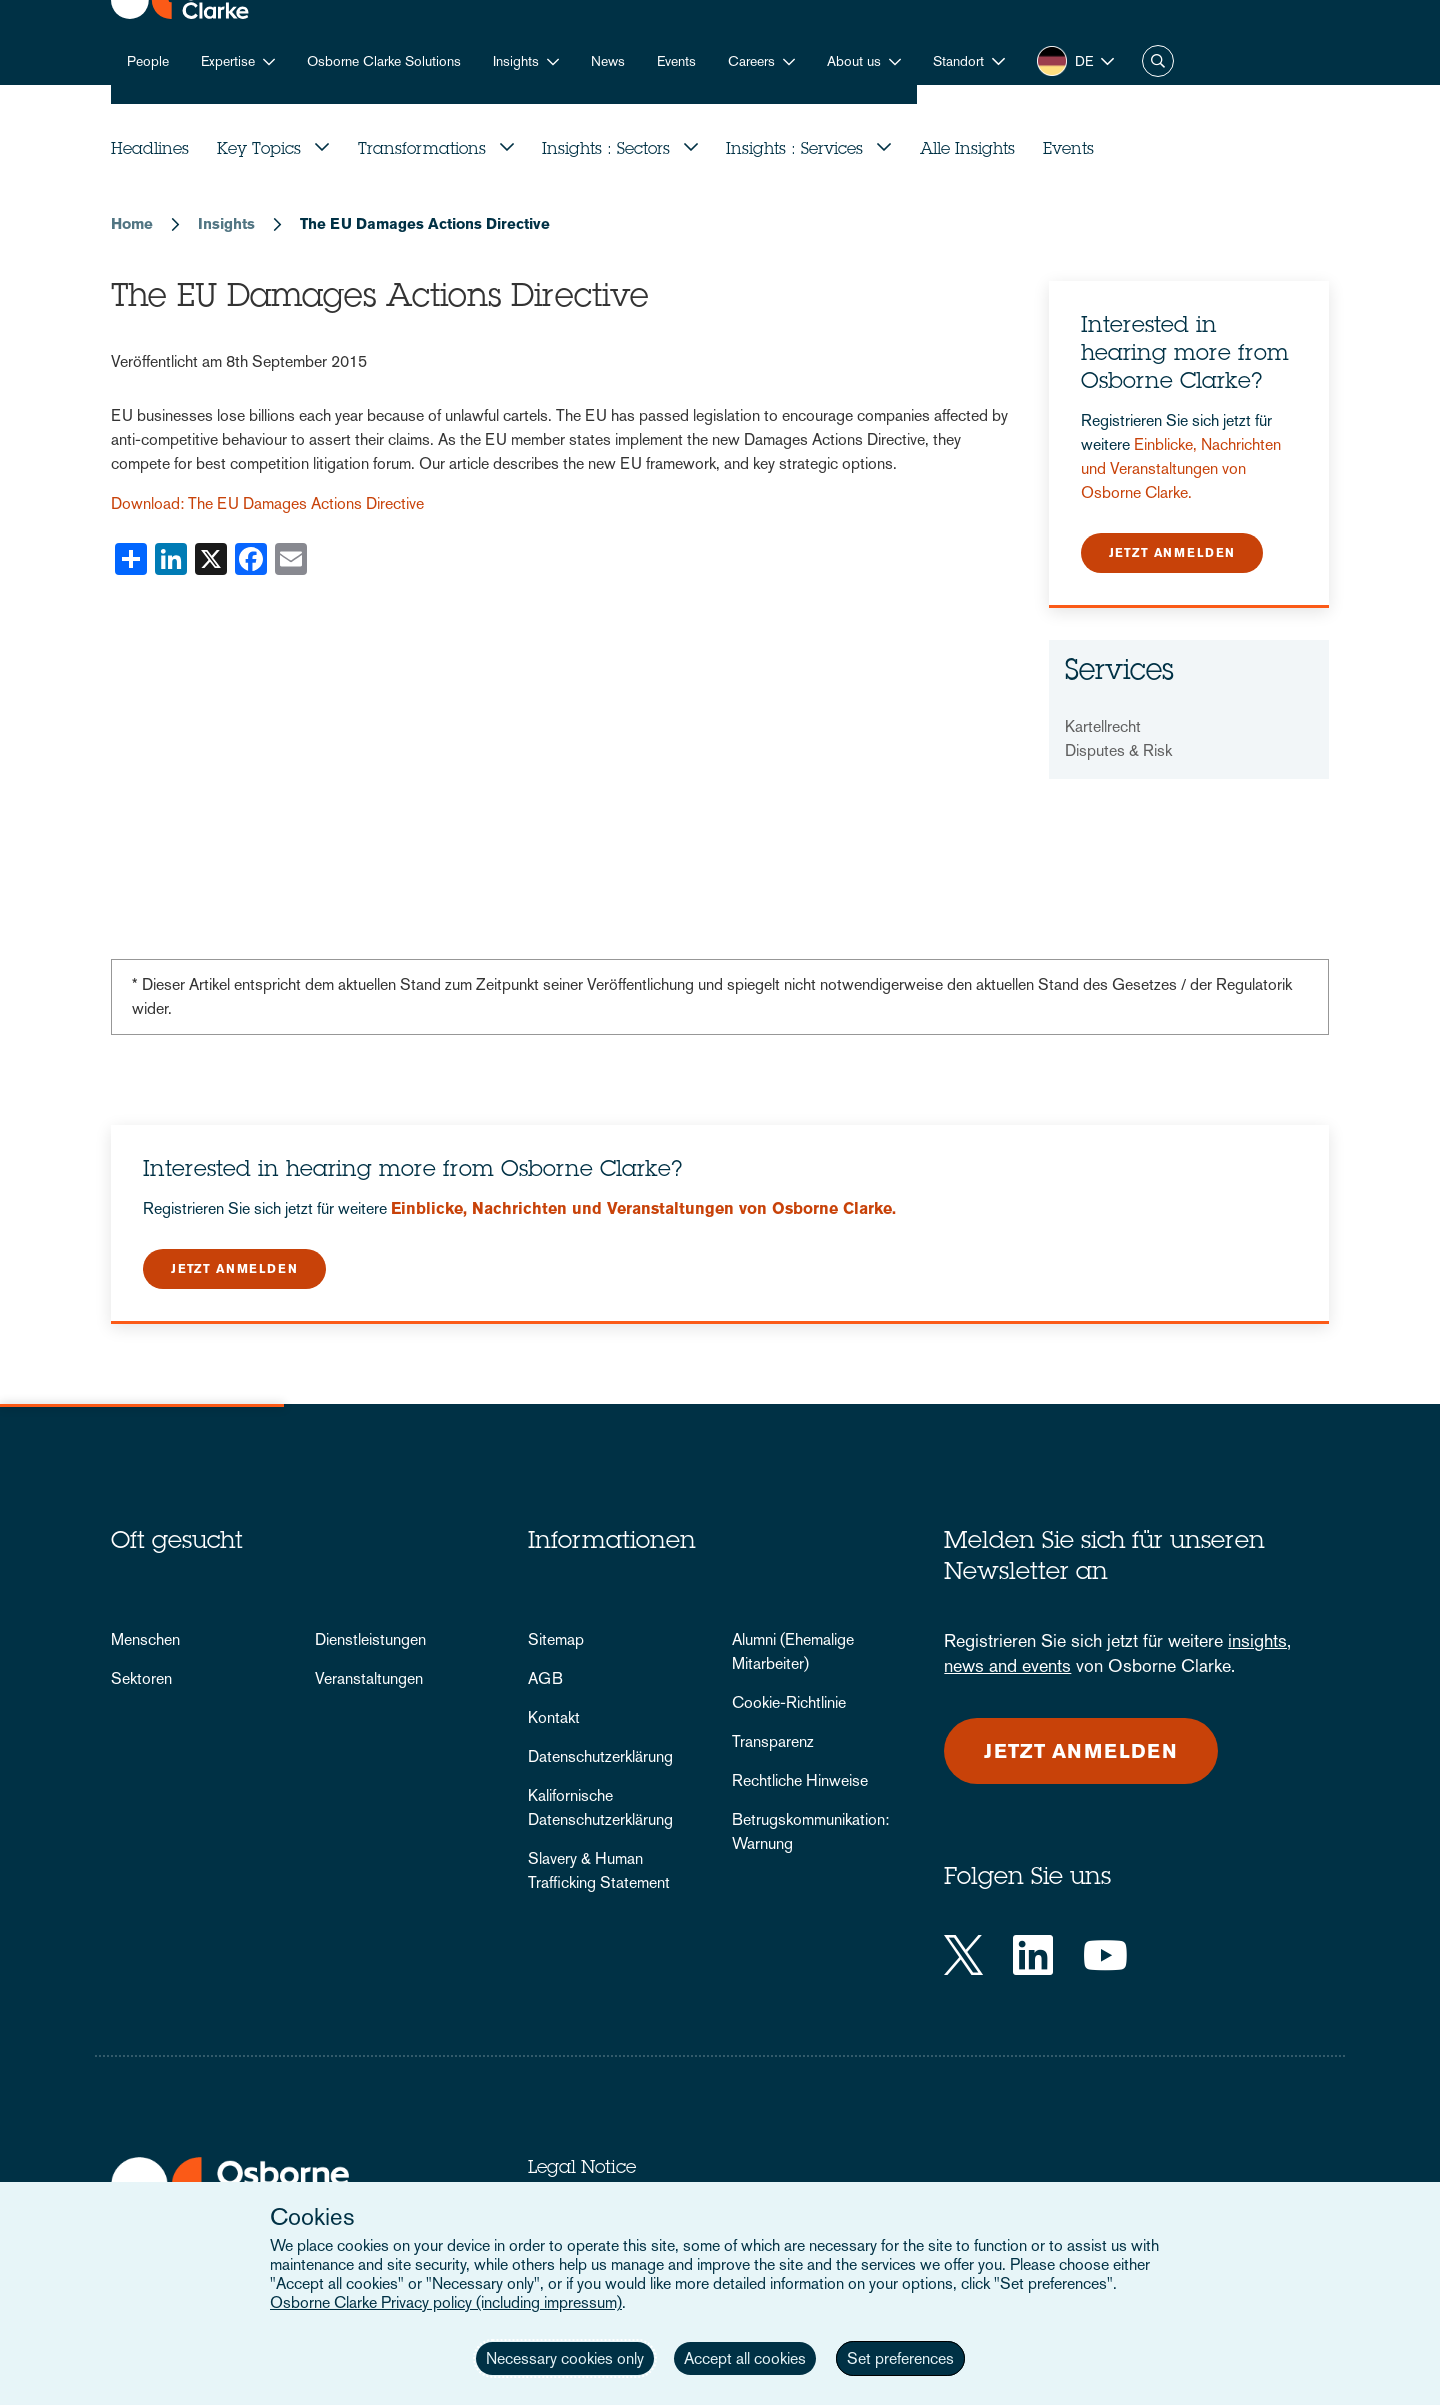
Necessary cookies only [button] (565, 2358)
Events (676, 61)
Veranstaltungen (369, 1678)
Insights (516, 61)
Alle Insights (967, 150)
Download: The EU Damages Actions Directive (267, 503)
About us (854, 61)
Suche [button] (1158, 61)
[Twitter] (963, 1955)
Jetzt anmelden (1172, 553)
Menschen (145, 1639)
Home (132, 223)
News (608, 61)
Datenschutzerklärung (600, 1756)
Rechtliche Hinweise (800, 1780)
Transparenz (773, 1741)
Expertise (228, 61)
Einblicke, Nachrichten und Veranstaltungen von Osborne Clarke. (1181, 468)
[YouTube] (1105, 1955)
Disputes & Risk (1118, 750)
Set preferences (900, 2358)
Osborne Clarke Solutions (384, 61)
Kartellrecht (1103, 726)
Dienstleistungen (370, 1639)
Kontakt (554, 1717)
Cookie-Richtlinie (789, 1702)
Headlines (150, 150)
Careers (751, 61)
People (148, 61)
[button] (969, 61)
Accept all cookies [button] (745, 2358)
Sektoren (141, 1678)
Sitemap (556, 1639)
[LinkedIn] (1033, 1955)
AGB (545, 1678)
